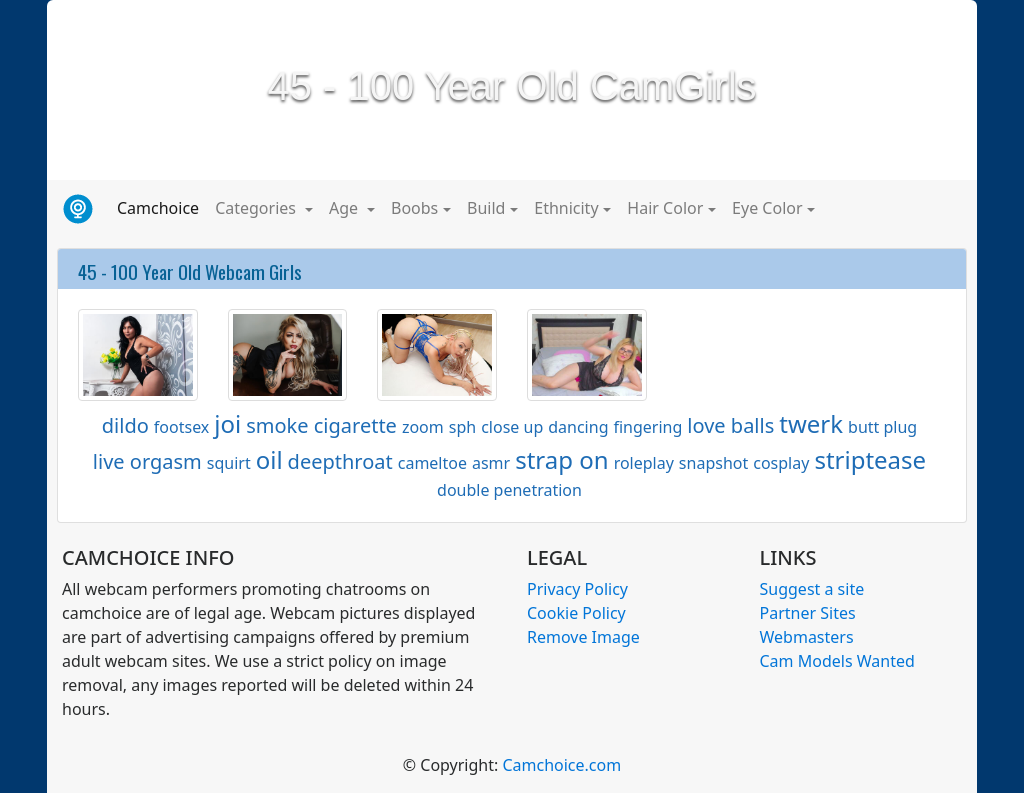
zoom (423, 427)
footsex (181, 427)
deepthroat (340, 461)
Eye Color (767, 208)
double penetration (509, 490)
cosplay (781, 463)
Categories (257, 208)
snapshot (713, 463)
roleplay (644, 463)
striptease (870, 459)
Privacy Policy (577, 589)
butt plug (882, 427)
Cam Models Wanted (837, 661)
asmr (491, 463)
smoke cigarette (321, 425)
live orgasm (147, 461)
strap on (561, 459)
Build (486, 208)
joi (227, 423)
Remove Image (583, 637)
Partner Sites (808, 613)
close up (512, 427)
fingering (647, 427)
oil (269, 459)
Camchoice (162, 207)
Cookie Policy (576, 613)
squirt (229, 463)
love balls (730, 425)
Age (345, 208)
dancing (578, 427)
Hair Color (665, 208)
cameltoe (432, 463)
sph (462, 427)
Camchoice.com (561, 765)
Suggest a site (812, 589)
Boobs (414, 208)
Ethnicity (566, 208)
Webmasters (807, 637)
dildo (125, 425)
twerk (811, 423)
